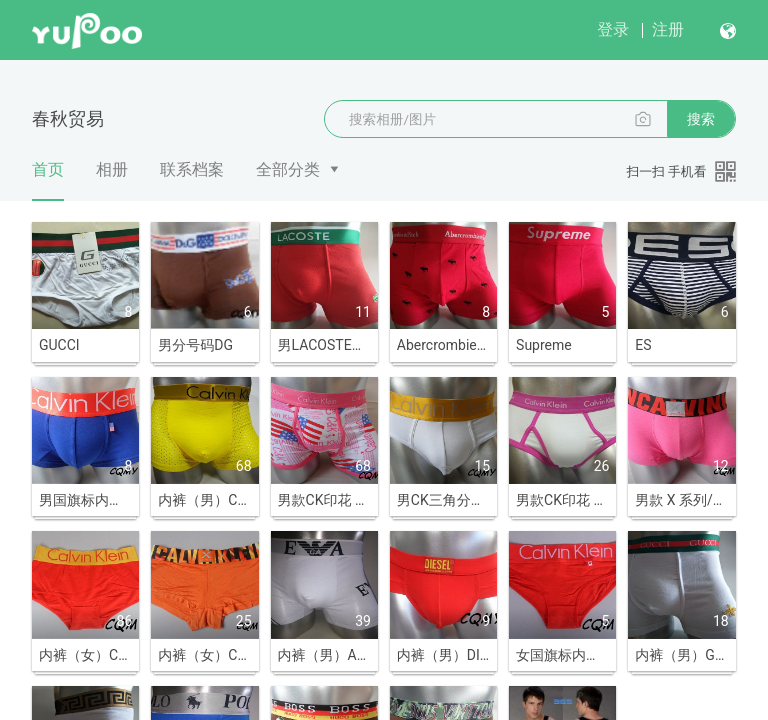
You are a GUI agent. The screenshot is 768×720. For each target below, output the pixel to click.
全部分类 (288, 169)
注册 (668, 29)
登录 (613, 29)
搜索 (701, 119)
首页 (48, 180)
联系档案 (192, 169)
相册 (112, 169)
